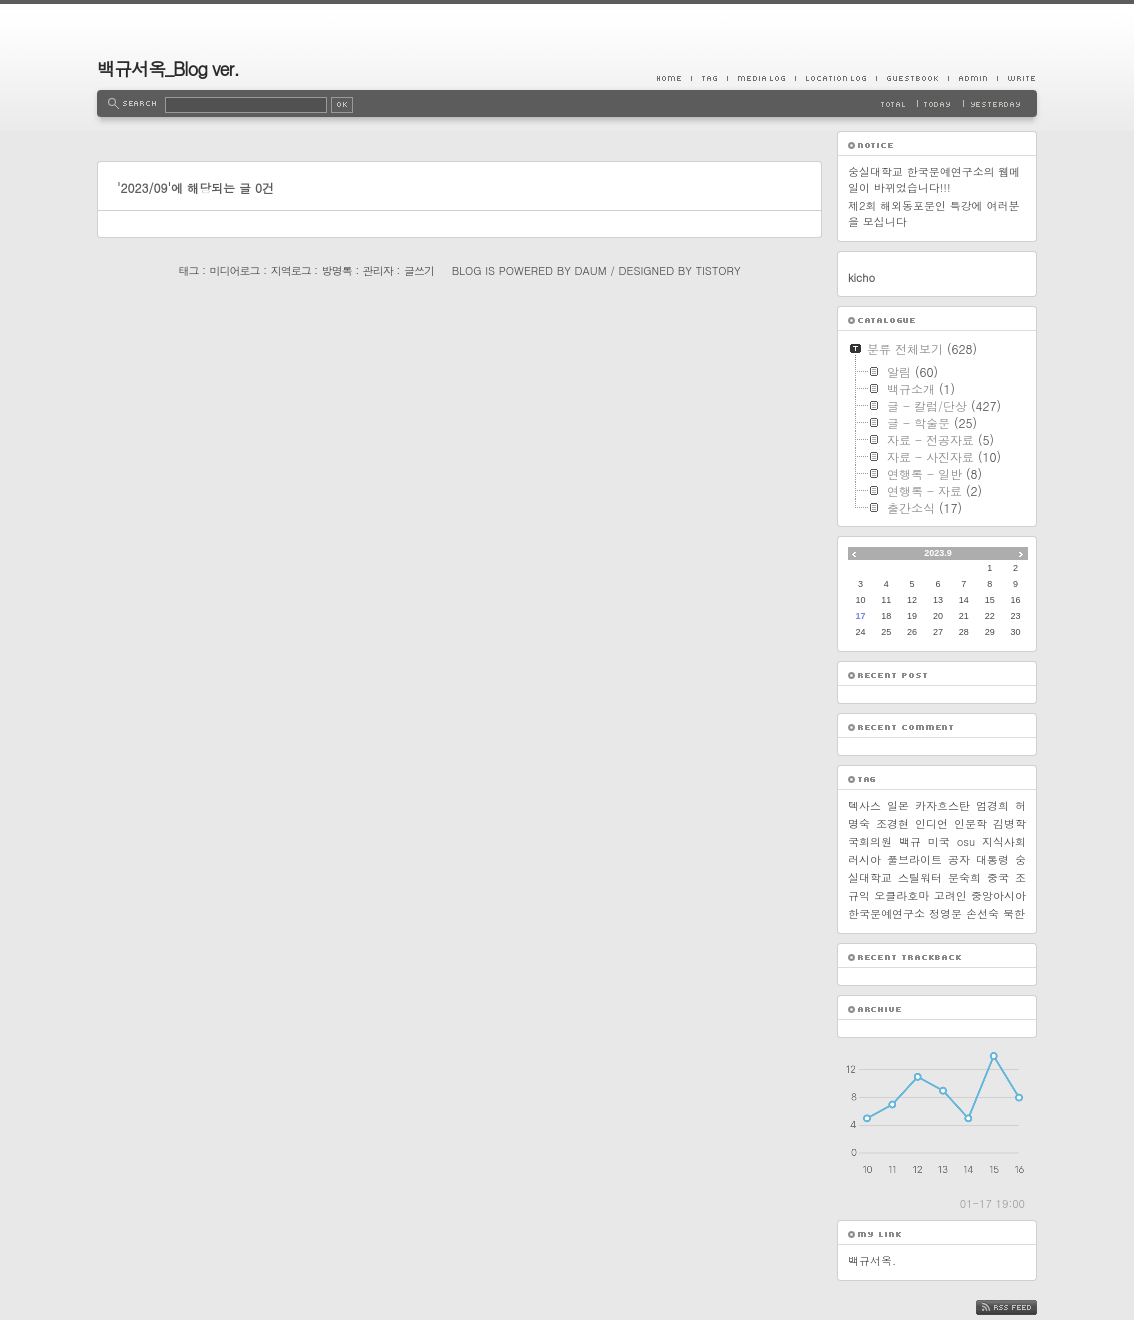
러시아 (864, 859)
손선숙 (982, 913)
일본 (898, 805)
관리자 (378, 270)
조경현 (892, 823)
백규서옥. (872, 1260)
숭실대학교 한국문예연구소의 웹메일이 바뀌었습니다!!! (934, 179)
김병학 (1009, 823)
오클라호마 (901, 895)
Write (1017, 78)
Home (674, 78)
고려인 (950, 895)
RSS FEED (1021, 1307)
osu (966, 841)
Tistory (718, 270)
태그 (188, 270)
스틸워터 (920, 877)
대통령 (992, 859)
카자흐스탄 (942, 805)
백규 (910, 841)
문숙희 (964, 877)
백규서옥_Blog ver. (168, 68)
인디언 (931, 823)
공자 (959, 859)
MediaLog (761, 78)
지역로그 (291, 270)
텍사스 (864, 805)
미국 (939, 841)
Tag (709, 78)
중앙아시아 (998, 895)
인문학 (970, 823)
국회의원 (870, 841)
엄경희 (992, 805)
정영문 (945, 913)
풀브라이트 (914, 859)
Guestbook (912, 78)
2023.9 (938, 553)
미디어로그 (235, 270)
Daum (591, 270)
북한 (1014, 913)
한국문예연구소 (886, 913)
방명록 (337, 270)
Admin (972, 78)
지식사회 (1004, 841)
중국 (998, 877)
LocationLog (835, 78)
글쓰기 (419, 270)
